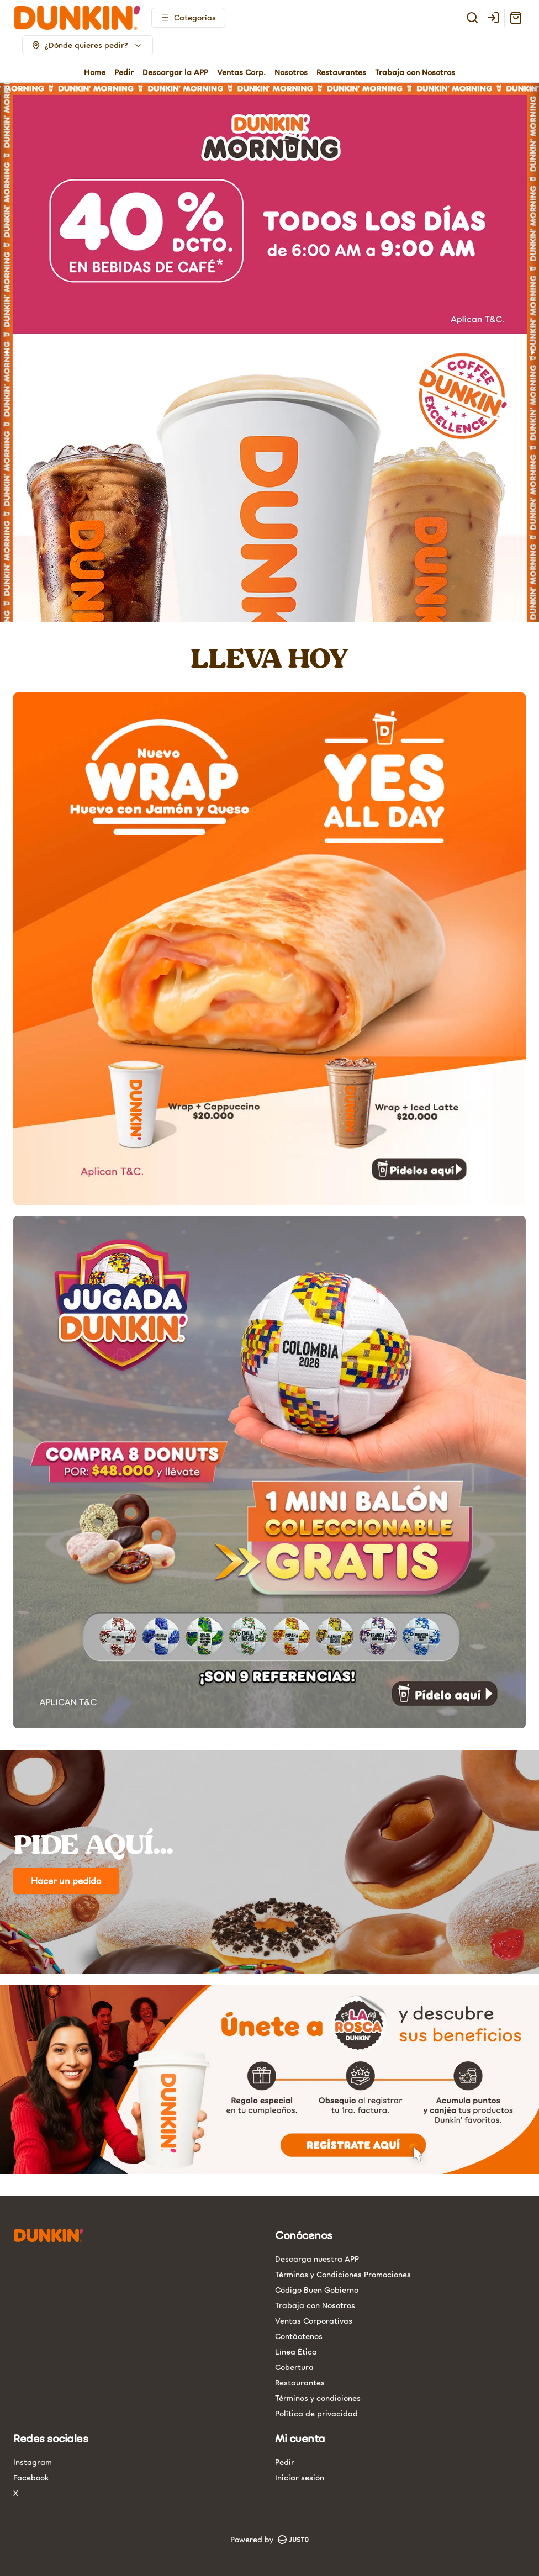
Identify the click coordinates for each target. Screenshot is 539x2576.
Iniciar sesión (299, 2477)
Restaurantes (341, 72)
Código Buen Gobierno (316, 2289)
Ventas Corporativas (313, 2320)
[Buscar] (472, 18)
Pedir (124, 72)
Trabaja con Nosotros (415, 72)
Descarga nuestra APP (317, 2258)
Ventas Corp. (241, 72)
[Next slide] (532, 352)
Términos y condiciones (318, 2398)
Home (94, 72)
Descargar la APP (175, 72)
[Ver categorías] (188, 18)
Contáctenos (299, 2336)
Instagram (32, 2462)
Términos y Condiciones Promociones (343, 2274)
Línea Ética (296, 2351)
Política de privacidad (316, 2413)
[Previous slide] (6, 352)
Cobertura (294, 2367)
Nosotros (291, 72)
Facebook (31, 2477)
